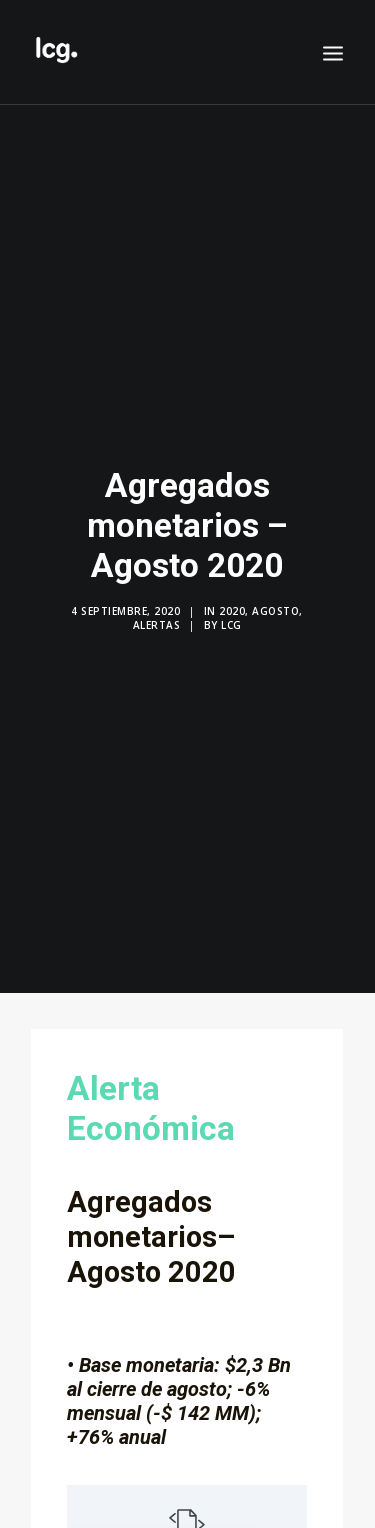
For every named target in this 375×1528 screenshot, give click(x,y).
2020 (232, 600)
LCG (231, 614)
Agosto (275, 600)
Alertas (157, 614)
